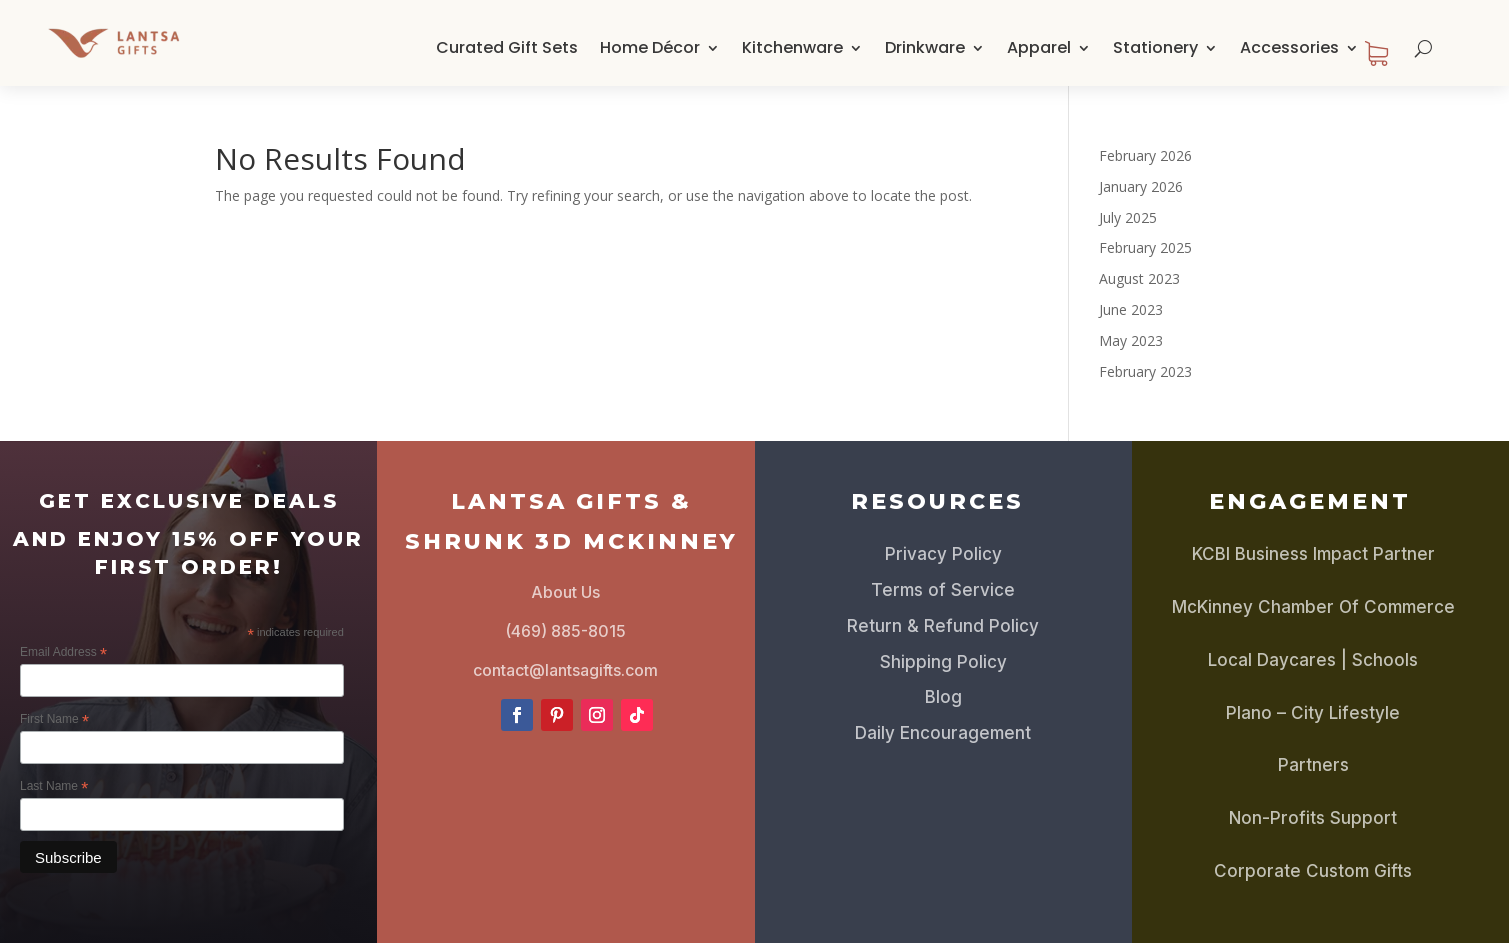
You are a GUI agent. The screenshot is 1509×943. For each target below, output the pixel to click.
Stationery (1155, 47)
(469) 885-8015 (565, 631)
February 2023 (1145, 371)
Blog (943, 697)
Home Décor (650, 47)
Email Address (63, 653)
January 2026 (1141, 186)
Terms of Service (943, 590)
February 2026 (1145, 155)
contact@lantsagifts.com (565, 670)
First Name (54, 720)
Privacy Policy (943, 554)
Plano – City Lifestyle (1313, 713)
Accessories (1289, 47)
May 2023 (1131, 340)
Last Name (54, 787)
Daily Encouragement (943, 733)
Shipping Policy (943, 662)
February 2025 (1145, 247)
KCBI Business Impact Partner (1313, 554)
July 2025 (1128, 217)
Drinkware (925, 47)
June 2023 (1131, 309)
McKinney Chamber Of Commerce (1313, 607)
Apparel (1039, 47)
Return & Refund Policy (943, 626)
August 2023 (1139, 278)
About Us (565, 592)
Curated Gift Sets (507, 47)
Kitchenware (792, 47)
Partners (1313, 765)
